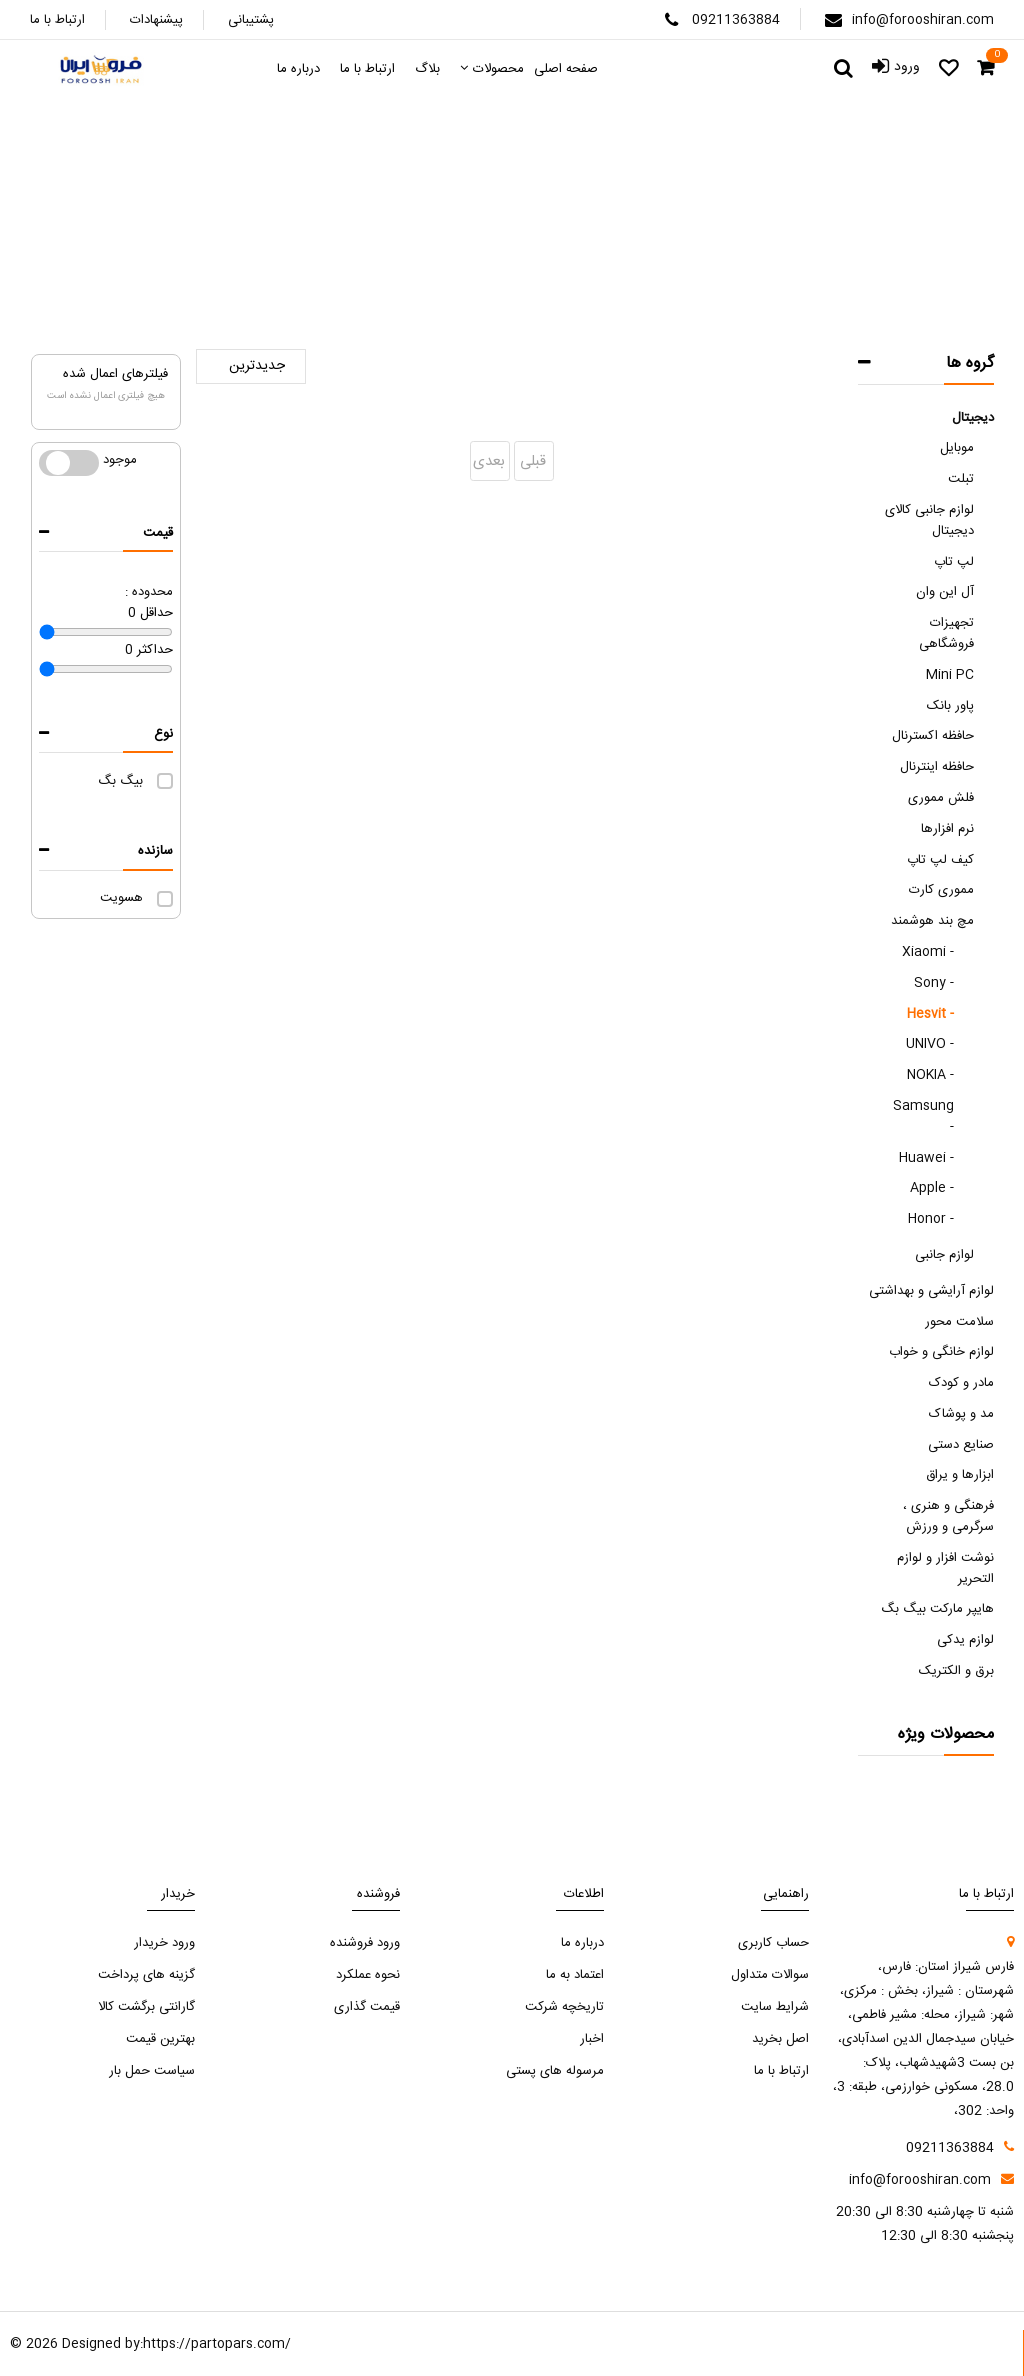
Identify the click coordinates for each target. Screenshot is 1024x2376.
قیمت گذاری (367, 2007)
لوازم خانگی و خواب (941, 1352)
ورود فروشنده (365, 1943)
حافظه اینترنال (937, 767)
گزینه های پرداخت (146, 1975)
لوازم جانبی (944, 1255)
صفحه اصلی (634, 241)
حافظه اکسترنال (933, 736)
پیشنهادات (156, 20)
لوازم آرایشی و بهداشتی (931, 1291)
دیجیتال (973, 418)
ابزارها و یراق (960, 1475)
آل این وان (945, 592)
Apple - (932, 1188)
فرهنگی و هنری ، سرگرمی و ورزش (948, 1516)
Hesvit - (930, 1014)
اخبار (592, 2039)
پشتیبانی (251, 20)
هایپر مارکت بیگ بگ (937, 1609)
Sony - (934, 983)
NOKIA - (930, 1075)
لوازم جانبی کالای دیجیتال (929, 520)
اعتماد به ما (575, 1975)
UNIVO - (930, 1044)
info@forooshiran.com (923, 20)
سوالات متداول (770, 1975)
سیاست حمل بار (152, 2071)
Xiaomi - (928, 952)
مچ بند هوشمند (464, 240)
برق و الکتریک (956, 1671)
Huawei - (926, 1158)
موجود (69, 463)
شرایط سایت (775, 2007)
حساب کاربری (773, 1943)
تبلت (961, 479)
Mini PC (950, 675)
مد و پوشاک (961, 1414)
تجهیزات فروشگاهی (946, 633)
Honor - (931, 1219)
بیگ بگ (120, 781)
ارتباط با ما (57, 20)
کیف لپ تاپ (940, 860)
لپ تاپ (954, 562)
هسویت (121, 898)
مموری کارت (941, 890)
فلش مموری (941, 798)
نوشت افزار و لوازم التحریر (945, 1568)
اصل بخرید (780, 2039)
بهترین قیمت (160, 2039)
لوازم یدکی (965, 1640)
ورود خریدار (164, 1943)
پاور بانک (950, 706)
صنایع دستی (961, 1445)
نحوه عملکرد (368, 1975)
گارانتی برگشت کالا (146, 2007)
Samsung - (923, 1116)
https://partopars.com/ (217, 2344)
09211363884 (736, 20)
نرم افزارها (947, 829)
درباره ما (582, 1943)
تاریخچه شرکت (564, 2007)
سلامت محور (959, 1322)
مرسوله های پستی (555, 2071)
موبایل (957, 448)
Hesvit (375, 240)
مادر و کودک (961, 1383)
